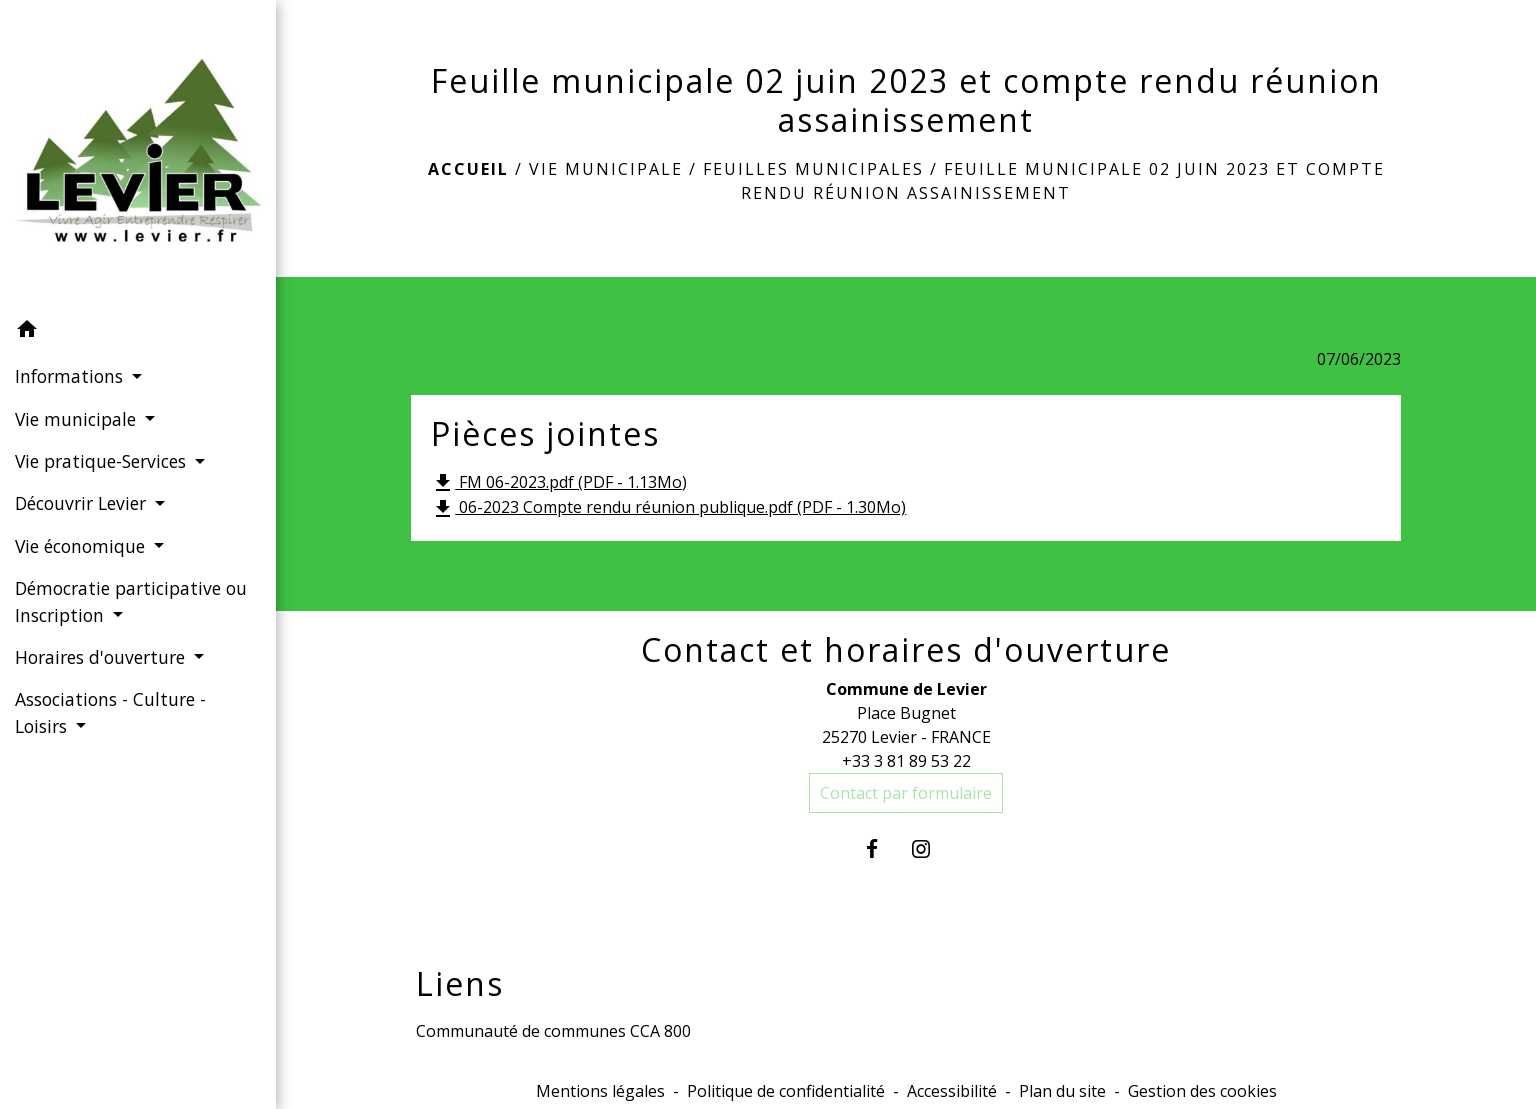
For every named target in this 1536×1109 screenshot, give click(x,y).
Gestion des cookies (1202, 1091)
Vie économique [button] (82, 546)
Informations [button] (71, 376)
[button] (138, 332)
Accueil (468, 169)
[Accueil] (138, 154)
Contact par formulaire (906, 793)
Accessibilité (952, 1091)
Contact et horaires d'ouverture (906, 650)
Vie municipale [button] (78, 419)
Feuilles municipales (813, 169)
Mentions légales (600, 1091)
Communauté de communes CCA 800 (553, 1031)
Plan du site (1062, 1091)
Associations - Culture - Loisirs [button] (110, 712)
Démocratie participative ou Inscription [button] (131, 601)
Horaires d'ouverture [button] (102, 657)
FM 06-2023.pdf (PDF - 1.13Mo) (559, 483)
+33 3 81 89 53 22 (906, 761)
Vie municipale (606, 169)
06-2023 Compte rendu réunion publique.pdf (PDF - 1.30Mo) (668, 508)
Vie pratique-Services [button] (103, 461)
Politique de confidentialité (786, 1091)
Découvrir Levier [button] (83, 503)
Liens (460, 984)
